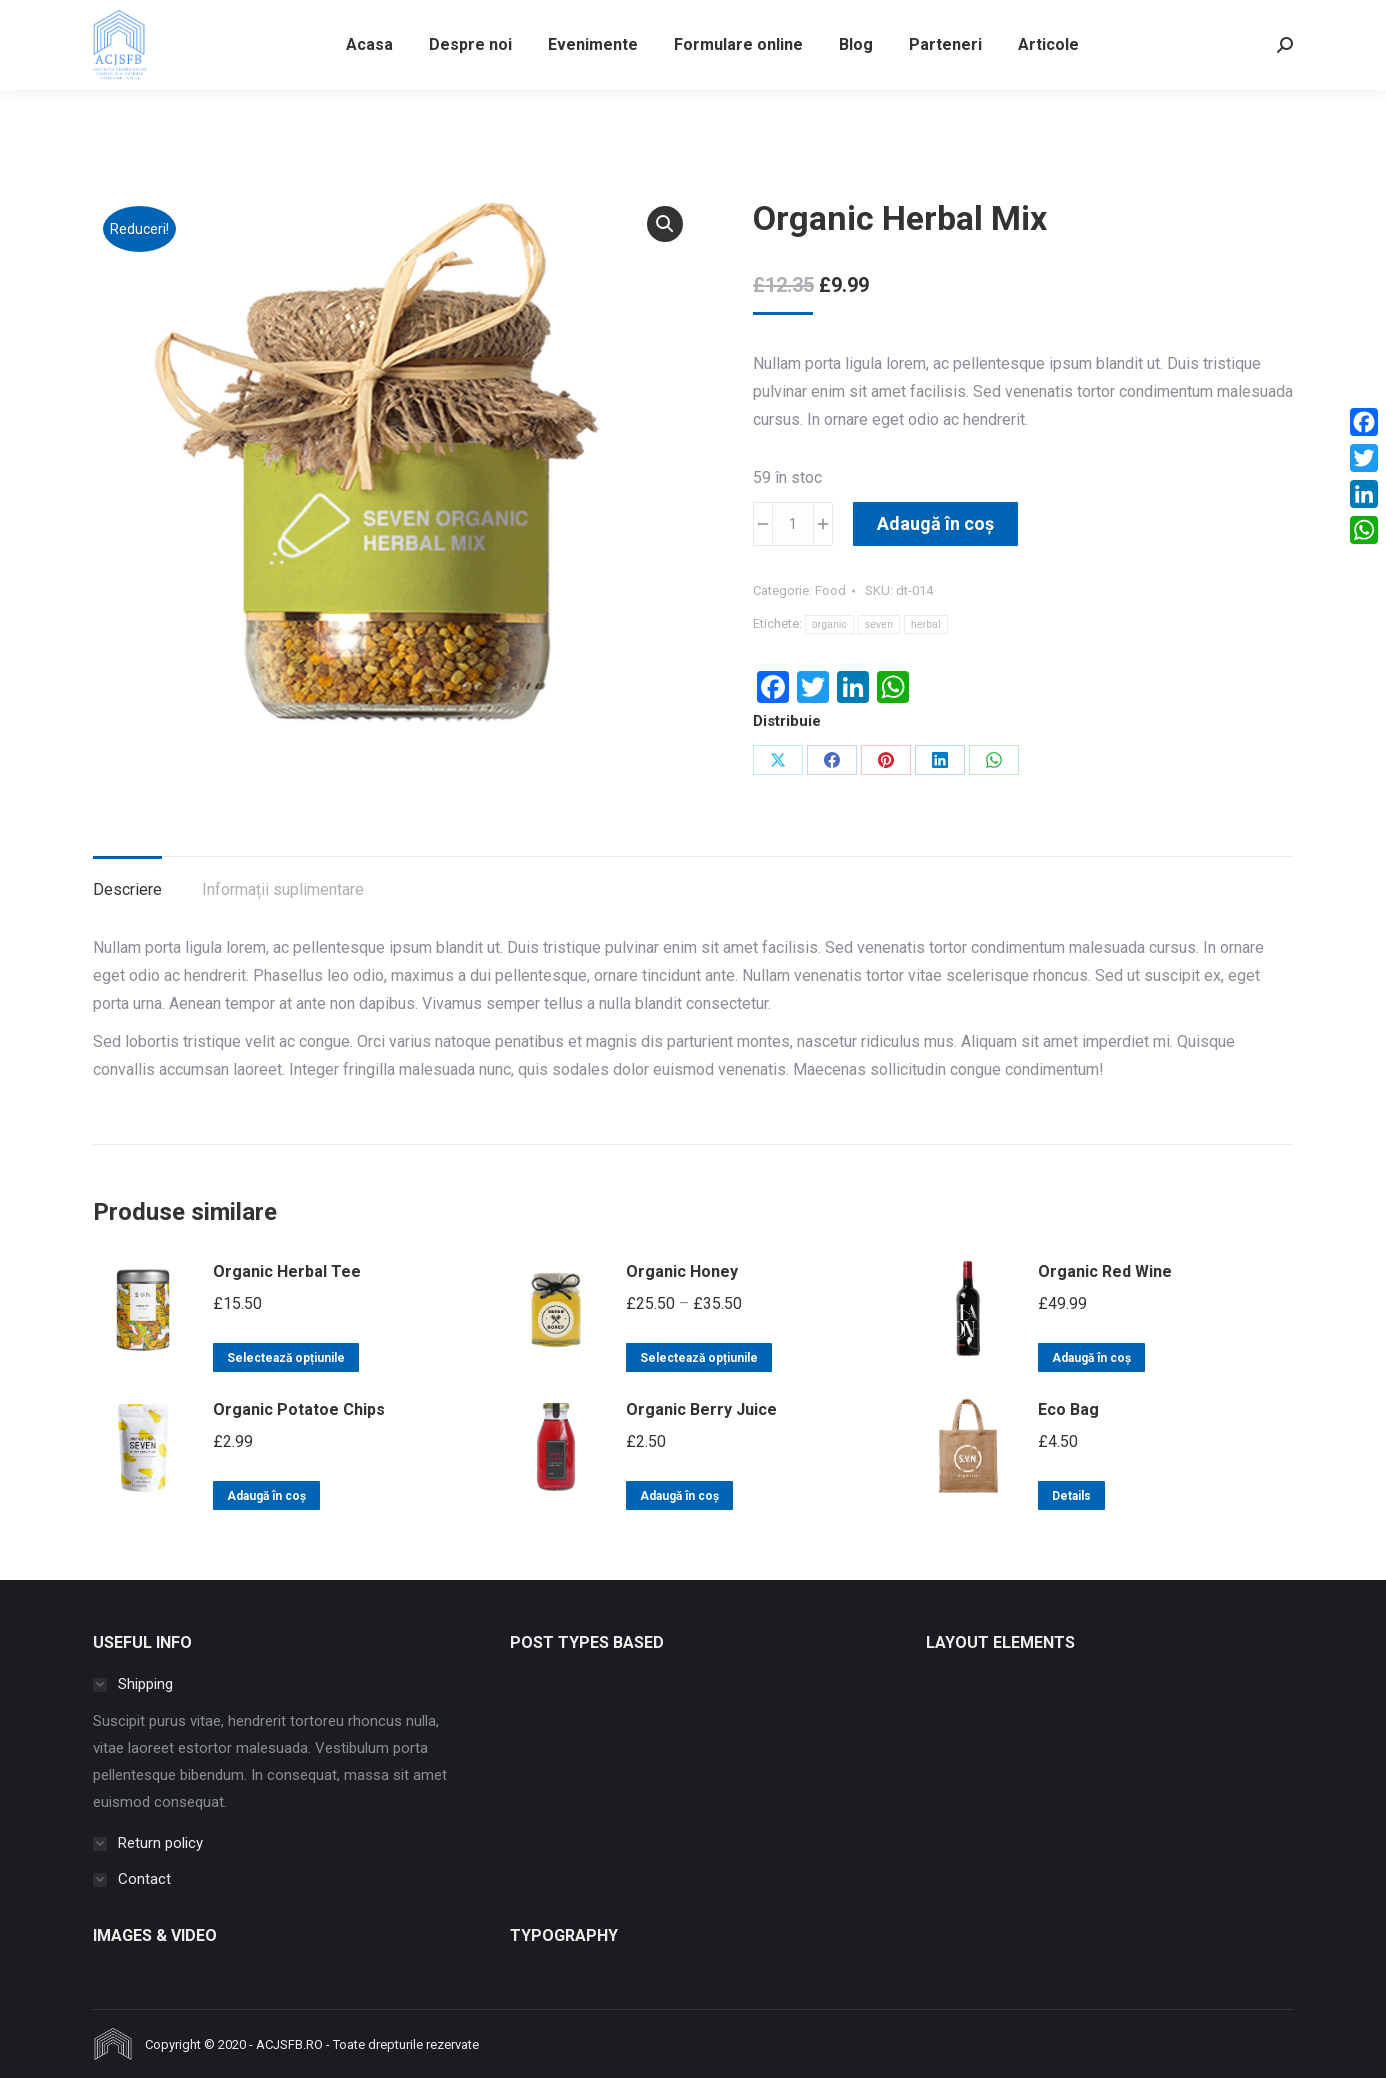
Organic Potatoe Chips (299, 1409)
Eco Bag (1068, 1409)
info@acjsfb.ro (150, 18)
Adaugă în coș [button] (1091, 1358)
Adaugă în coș (935, 523)
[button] (665, 224)
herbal (926, 624)
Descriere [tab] (127, 889)
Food (830, 590)
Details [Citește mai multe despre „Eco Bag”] (1071, 1496)
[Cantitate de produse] (793, 524)
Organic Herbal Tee (287, 1271)
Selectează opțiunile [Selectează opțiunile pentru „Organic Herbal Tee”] (286, 1358)
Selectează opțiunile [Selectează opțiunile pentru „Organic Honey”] (699, 1358)
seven (879, 624)
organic (829, 624)
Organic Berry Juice (701, 1409)
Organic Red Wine (1105, 1271)
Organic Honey (682, 1271)
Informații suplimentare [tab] (283, 889)
